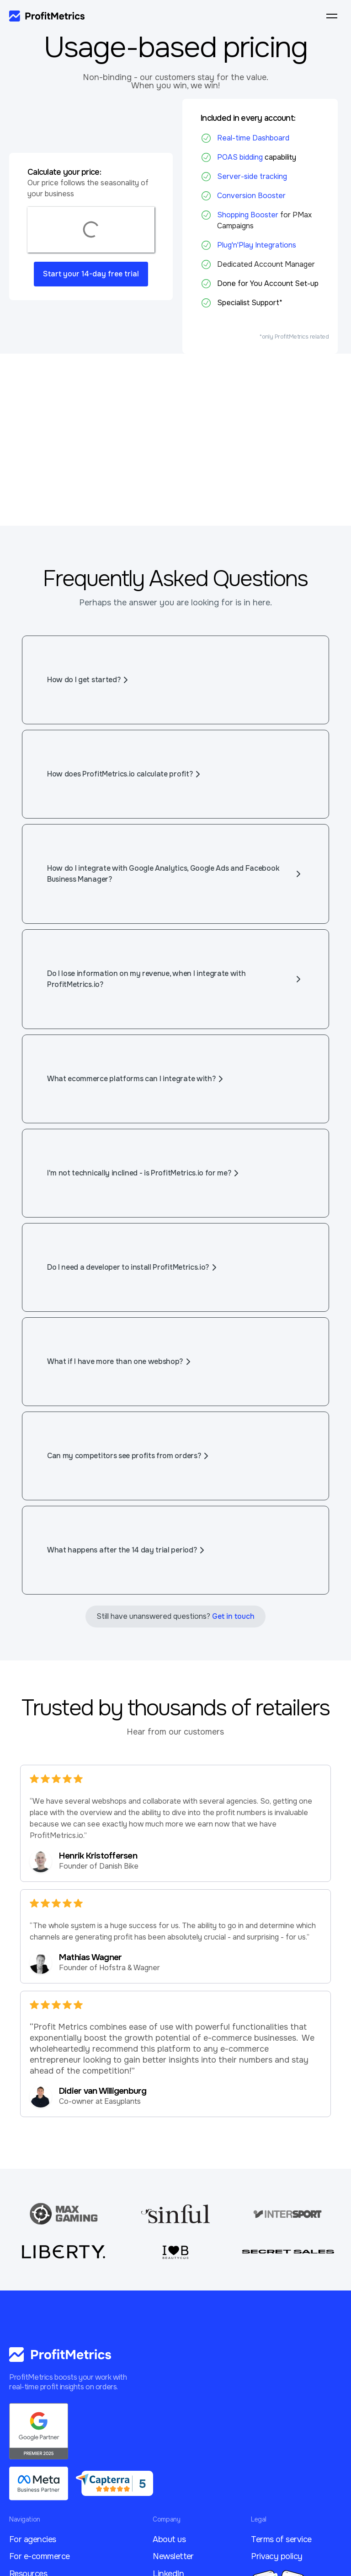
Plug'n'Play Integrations (256, 245)
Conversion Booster (251, 195)
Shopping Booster (248, 215)
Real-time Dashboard (253, 138)
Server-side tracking (252, 176)
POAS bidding (240, 157)
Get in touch (233, 1616)
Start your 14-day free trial (91, 274)
